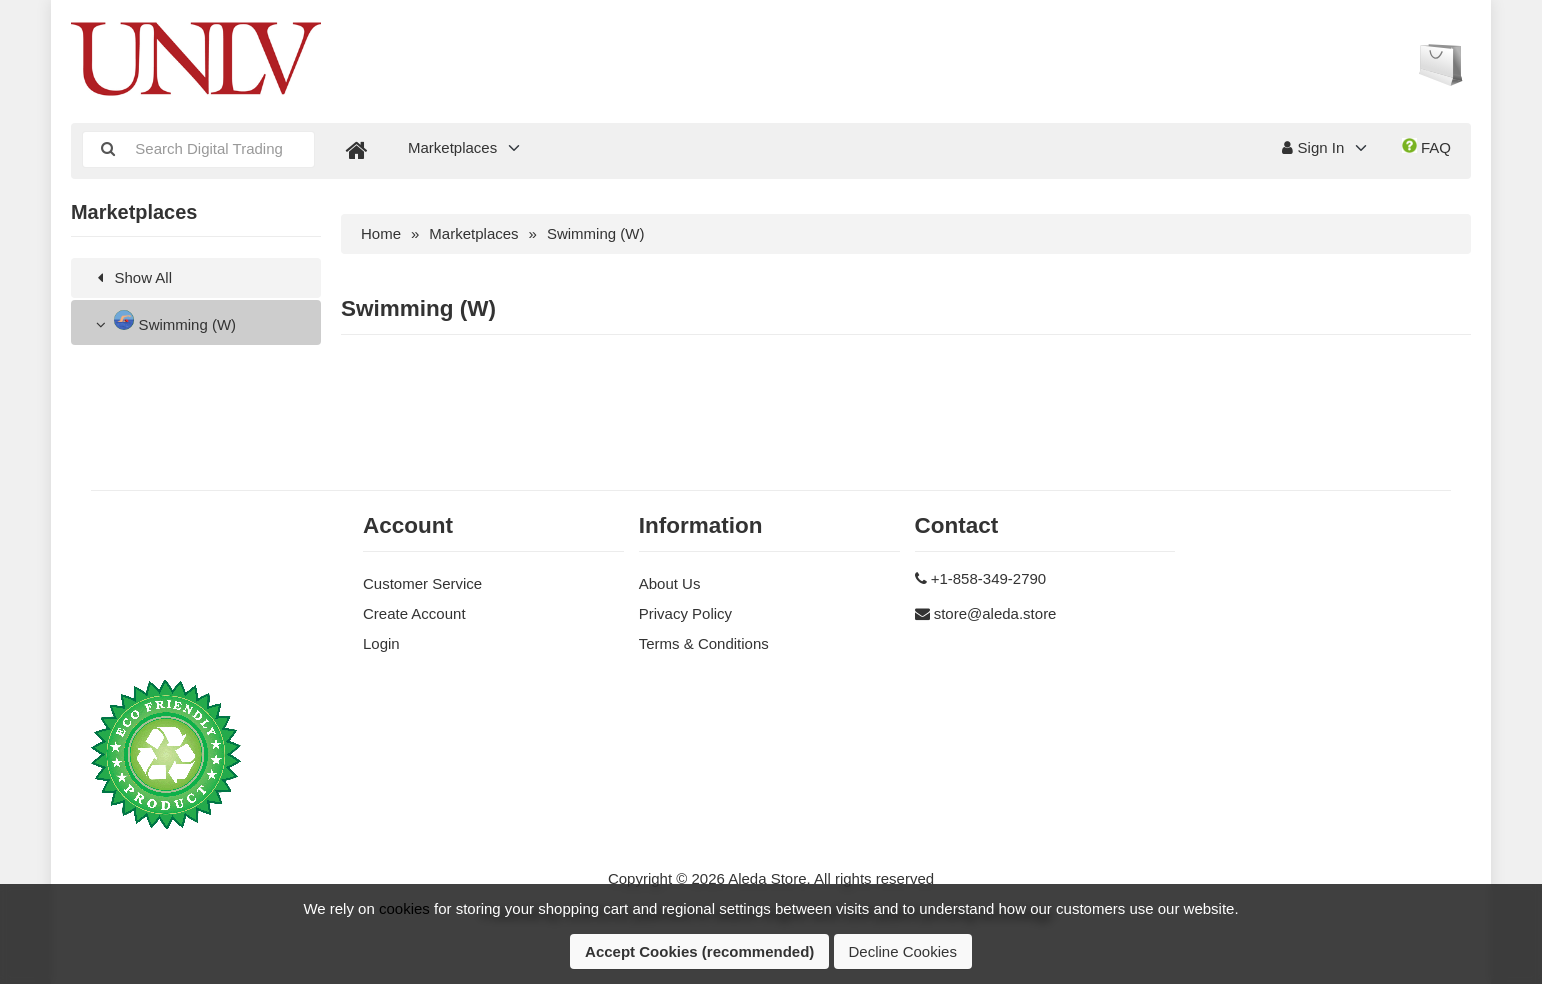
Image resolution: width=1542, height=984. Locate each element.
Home (381, 233)
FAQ (1426, 147)
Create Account (414, 613)
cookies (404, 908)
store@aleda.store (995, 613)
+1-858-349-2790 (989, 578)
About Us (670, 583)
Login (381, 643)
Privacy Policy (685, 613)
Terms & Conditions (704, 643)
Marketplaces (452, 147)
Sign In (1313, 147)
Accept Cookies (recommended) (699, 951)
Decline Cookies (903, 951)
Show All (131, 277)
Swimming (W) (163, 321)
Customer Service (422, 583)
